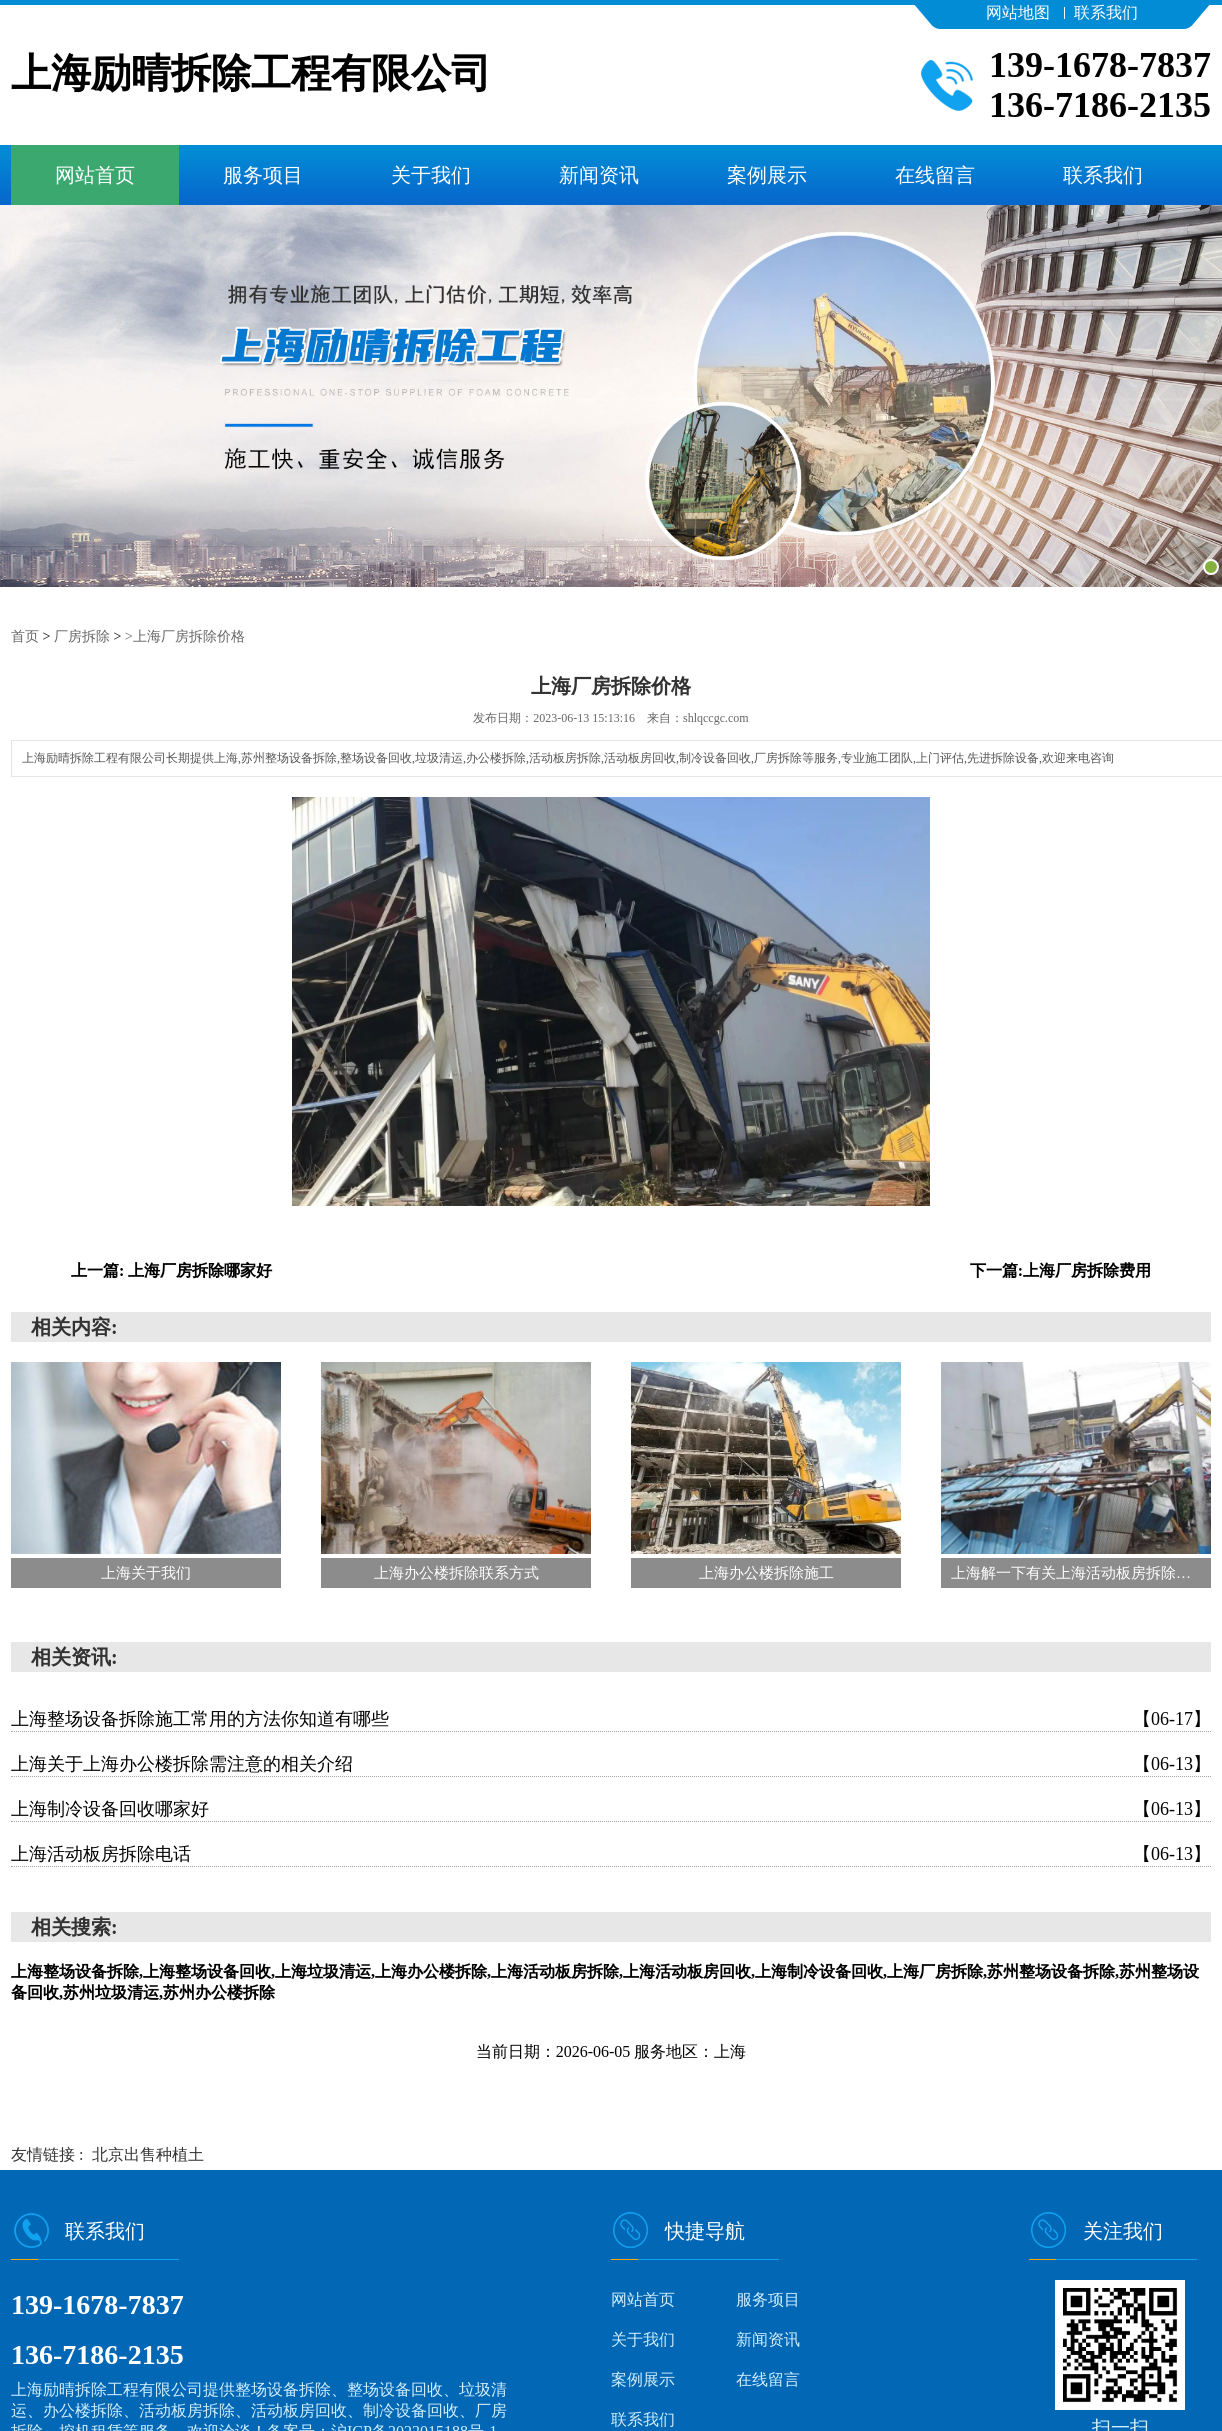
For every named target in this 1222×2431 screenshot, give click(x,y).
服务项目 (263, 175)
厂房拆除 (82, 635)
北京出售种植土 (148, 2153)
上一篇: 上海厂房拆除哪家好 (171, 1269)
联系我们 (1106, 12)
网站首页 (95, 175)
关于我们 (431, 175)
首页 (25, 635)
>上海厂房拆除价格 (185, 635)
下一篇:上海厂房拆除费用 (1060, 1269)
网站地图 (1018, 12)
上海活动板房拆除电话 (611, 1853)
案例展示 (767, 175)
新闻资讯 (599, 175)
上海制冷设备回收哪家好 (611, 1808)
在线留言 (935, 175)
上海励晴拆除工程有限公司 (251, 74)
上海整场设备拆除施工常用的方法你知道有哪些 (611, 1718)
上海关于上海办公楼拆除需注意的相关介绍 (611, 1763)
